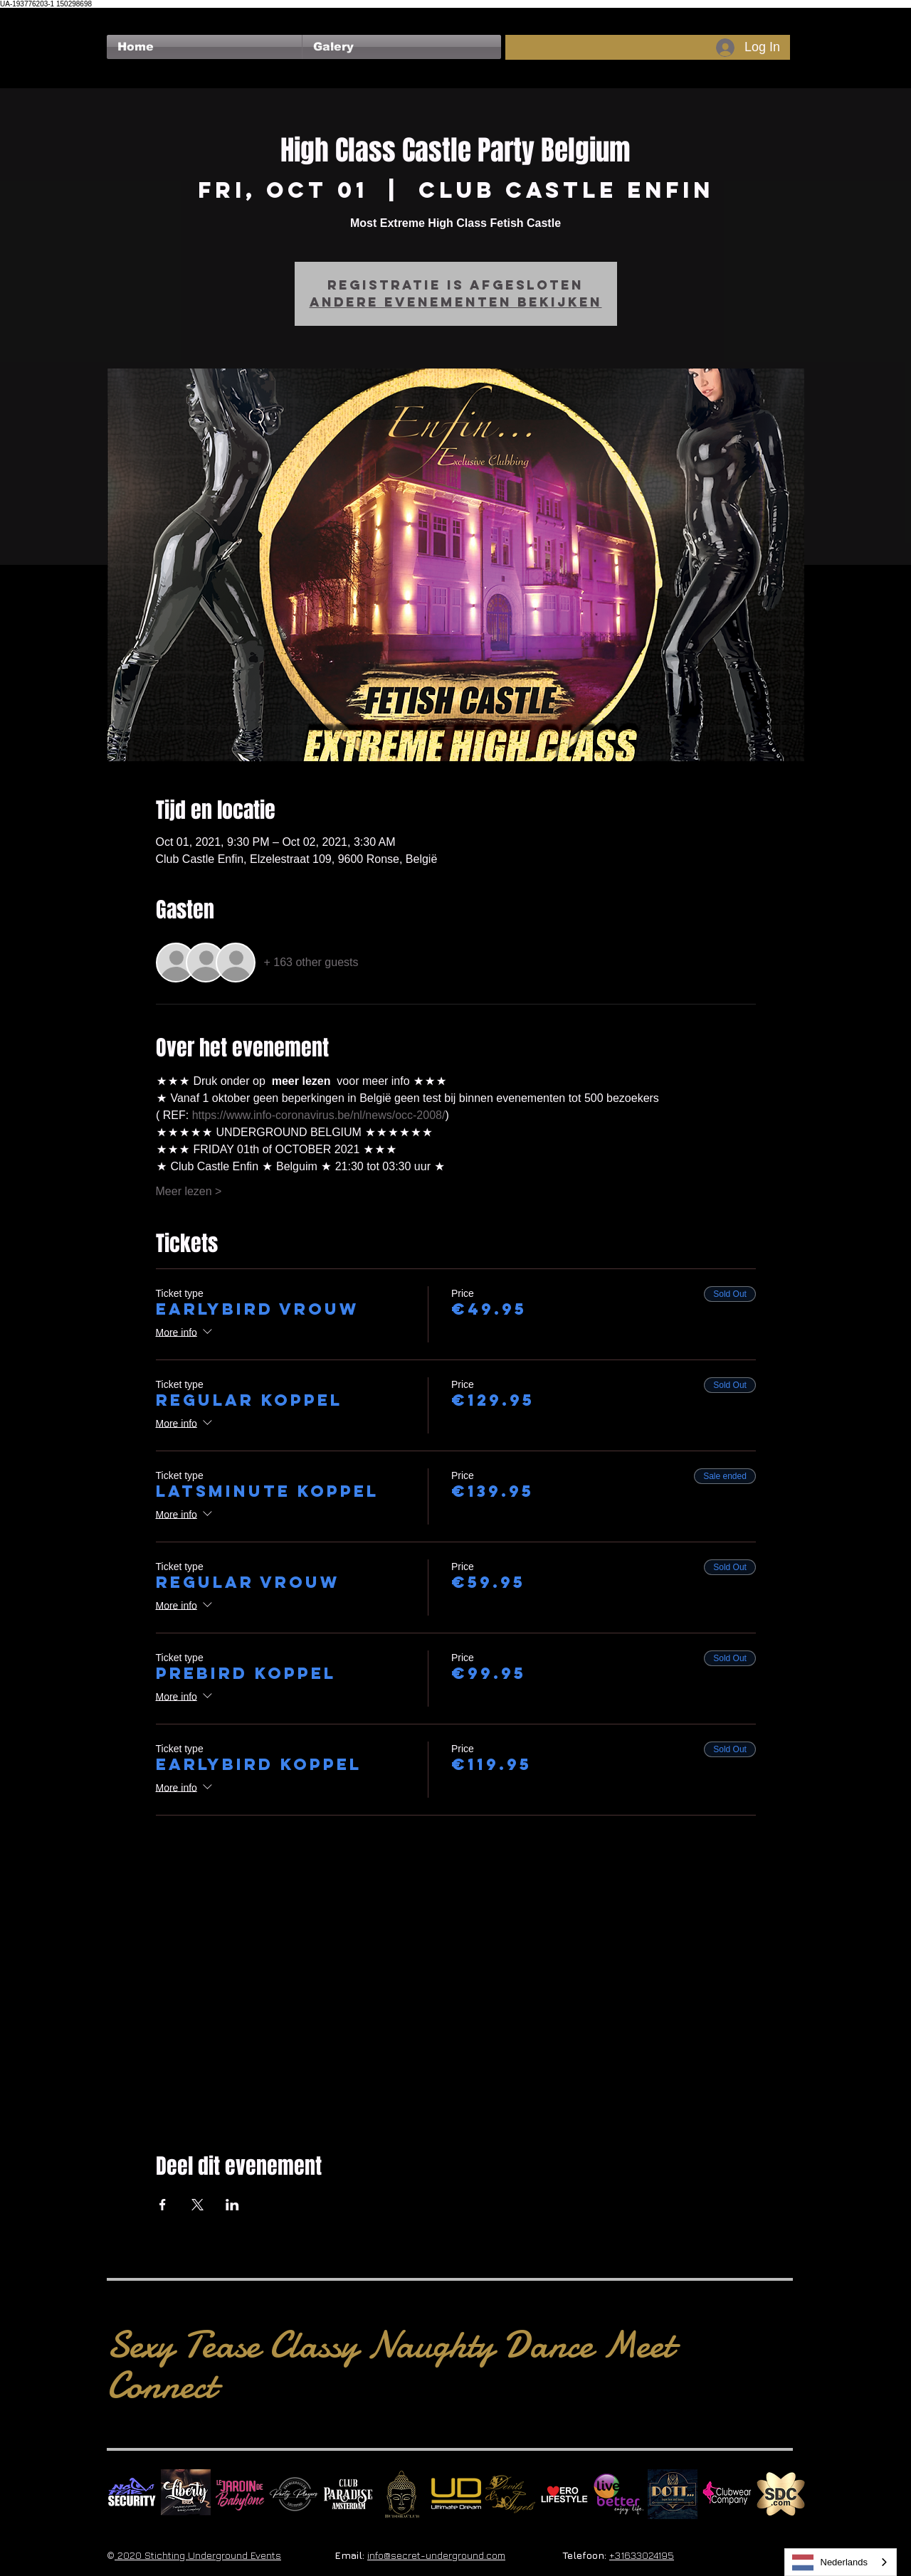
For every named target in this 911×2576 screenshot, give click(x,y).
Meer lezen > (189, 1191)
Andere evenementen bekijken (456, 302)
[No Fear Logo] (132, 2494)
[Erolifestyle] (564, 2494)
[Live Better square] (618, 2494)
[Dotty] (672, 2494)
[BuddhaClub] (402, 2494)
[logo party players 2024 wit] (294, 2494)
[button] (401, 47)
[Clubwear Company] (727, 2494)
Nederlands (830, 2562)
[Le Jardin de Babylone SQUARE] (240, 2494)
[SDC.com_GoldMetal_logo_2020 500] (781, 2494)
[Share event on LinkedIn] (232, 2204)
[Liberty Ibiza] (186, 2494)
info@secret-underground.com (436, 2555)
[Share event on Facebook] (162, 2204)
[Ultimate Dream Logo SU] (456, 2494)
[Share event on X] (197, 2204)
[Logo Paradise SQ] (348, 2494)
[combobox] (840, 2562)
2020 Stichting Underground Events (198, 2555)
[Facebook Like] (134, 15)
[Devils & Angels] (510, 2494)
